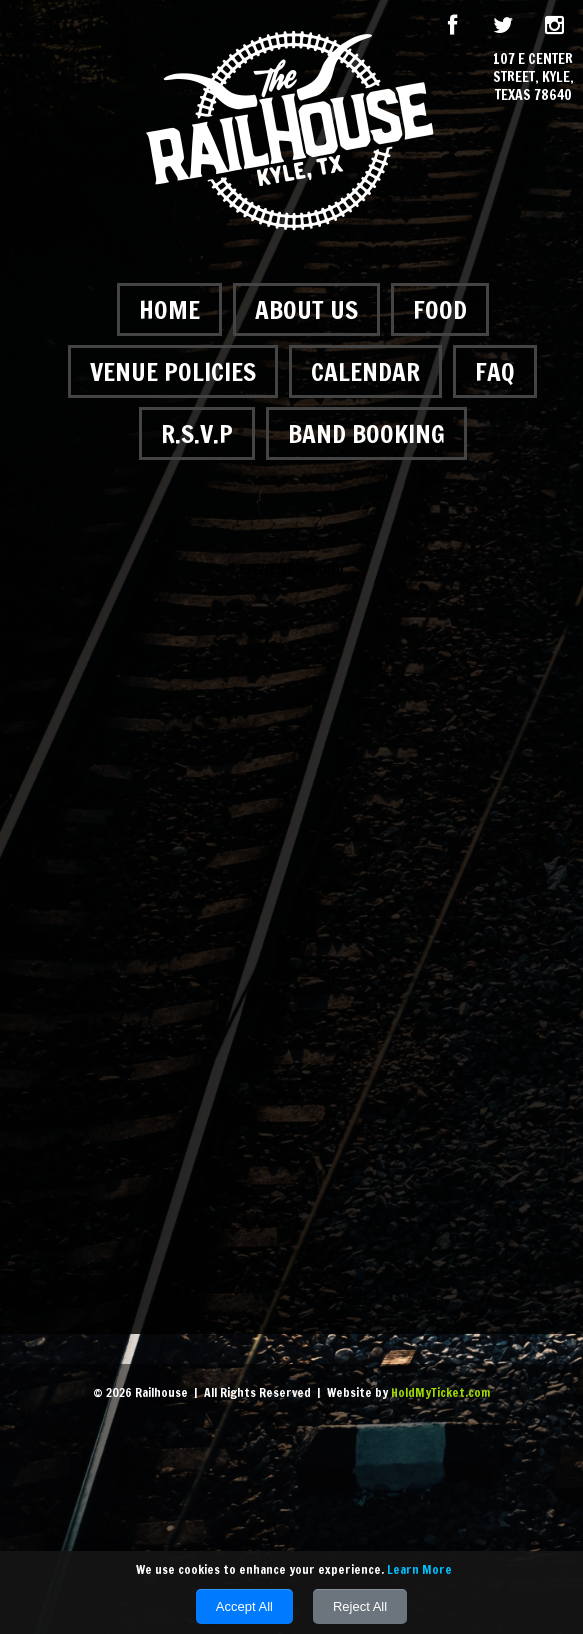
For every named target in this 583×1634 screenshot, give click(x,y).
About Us (306, 309)
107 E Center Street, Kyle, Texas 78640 (533, 77)
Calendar (365, 371)
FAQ (495, 371)
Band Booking (366, 433)
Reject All (360, 1606)
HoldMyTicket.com (440, 1392)
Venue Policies (173, 371)
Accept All (244, 1606)
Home (169, 309)
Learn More (419, 1569)
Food (440, 309)
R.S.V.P (197, 433)
